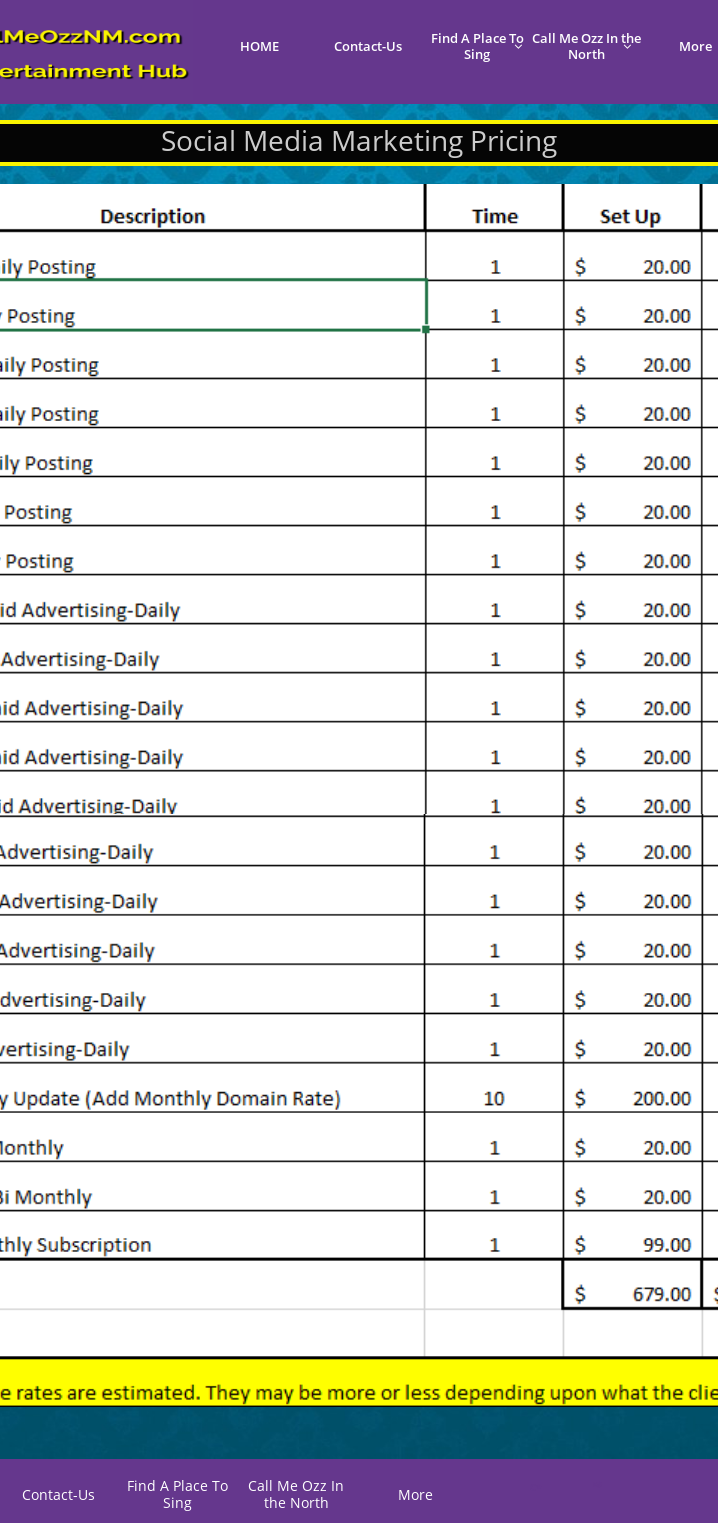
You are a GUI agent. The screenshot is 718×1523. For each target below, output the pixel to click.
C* (535, 1487)
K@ (596, 1484)
